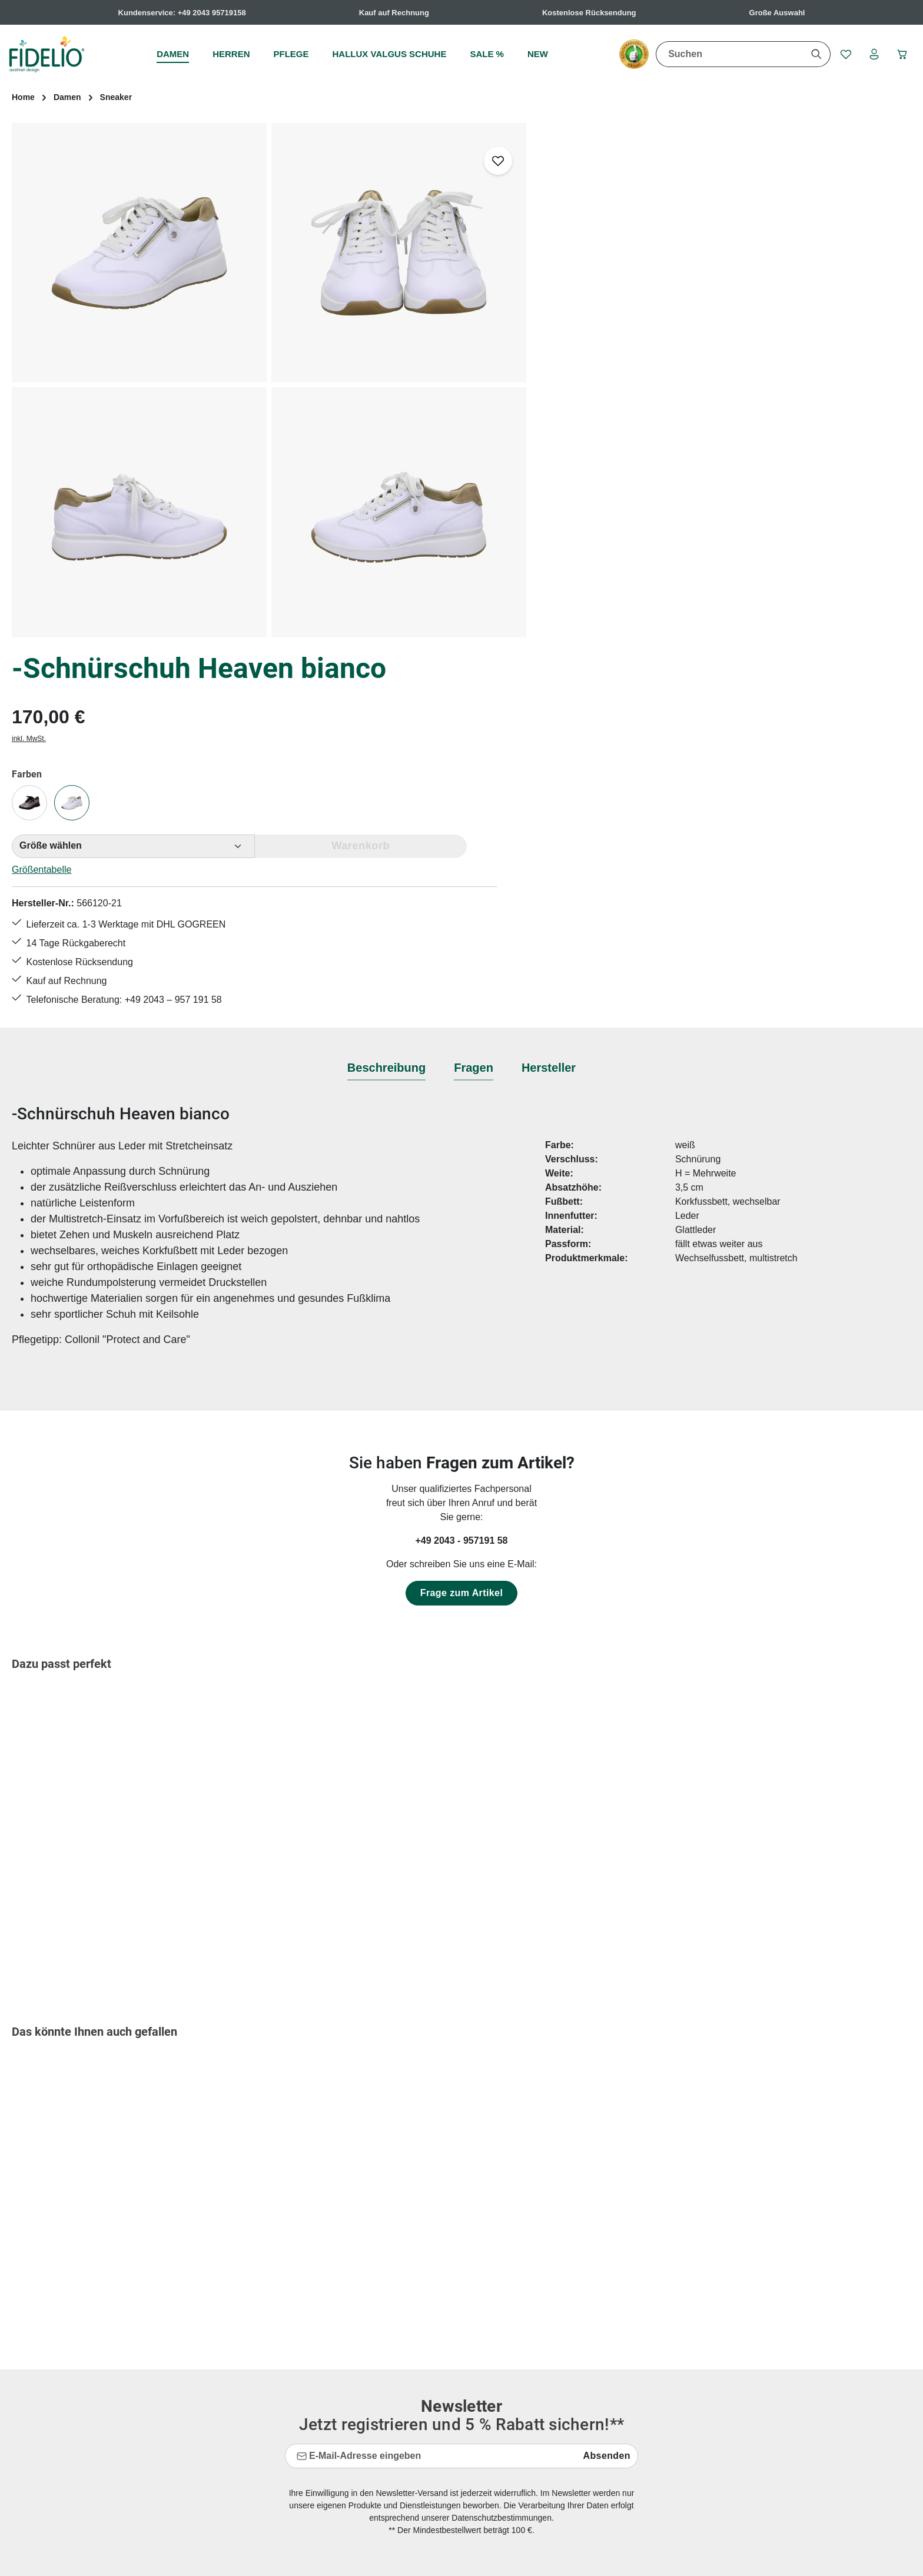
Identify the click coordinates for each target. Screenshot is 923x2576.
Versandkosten (653, 2558)
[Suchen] (812, 54)
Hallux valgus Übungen (368, 2366)
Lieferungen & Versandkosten (381, 2409)
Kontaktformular (119, 2351)
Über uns (569, 2409)
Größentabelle (580, 365)
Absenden (606, 2077)
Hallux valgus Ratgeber (368, 2345)
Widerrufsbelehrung (591, 2366)
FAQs (331, 2303)
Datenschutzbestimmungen (501, 2139)
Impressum (573, 2345)
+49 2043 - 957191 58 (461, 1162)
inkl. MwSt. (567, 235)
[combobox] (725, 54)
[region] (269, 380)
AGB (560, 2303)
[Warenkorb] (901, 54)
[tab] (386, 689)
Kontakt (335, 2387)
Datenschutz (576, 2324)
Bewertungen (347, 2472)
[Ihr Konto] (871, 54)
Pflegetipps (343, 2430)
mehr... (897, 2366)
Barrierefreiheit (581, 2430)
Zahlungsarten (580, 2387)
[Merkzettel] (842, 54)
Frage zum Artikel (461, 1214)
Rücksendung (348, 2451)
